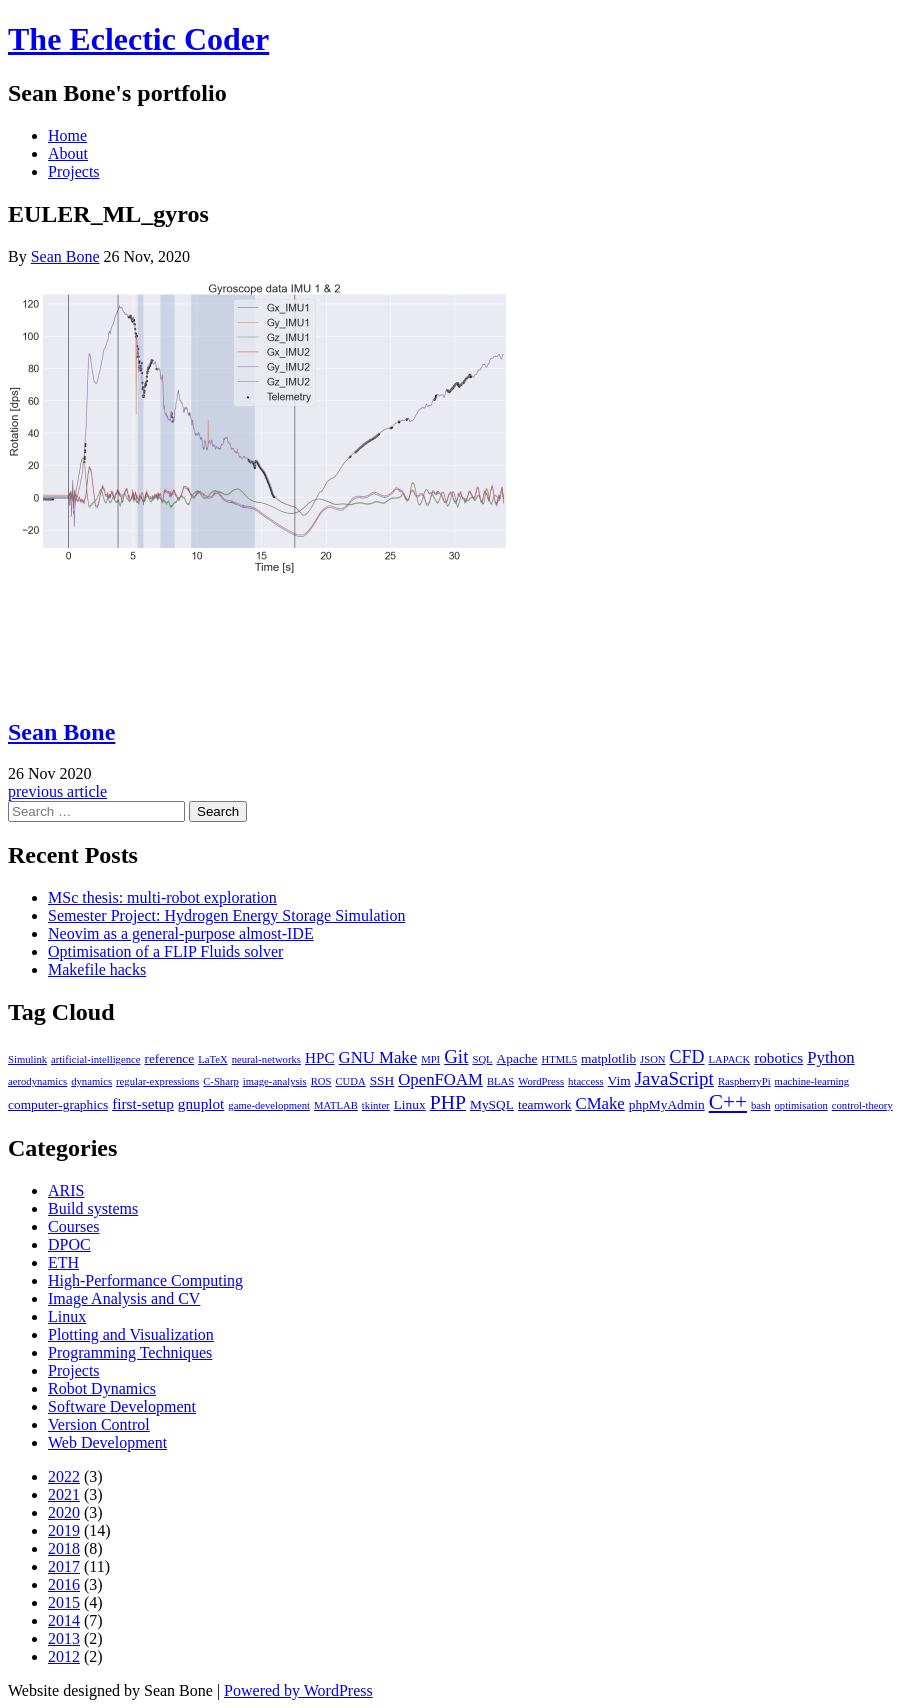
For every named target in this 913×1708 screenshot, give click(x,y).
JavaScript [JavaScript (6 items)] (674, 1078)
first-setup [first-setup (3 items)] (143, 1103)
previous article (57, 791)
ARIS (66, 1190)
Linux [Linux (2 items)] (410, 1104)
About (68, 153)
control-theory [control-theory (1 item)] (862, 1105)
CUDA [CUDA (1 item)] (350, 1081)
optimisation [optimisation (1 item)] (801, 1105)
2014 (64, 1620)
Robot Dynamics (102, 1388)
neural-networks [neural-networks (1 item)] (266, 1059)
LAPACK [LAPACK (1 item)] (730, 1059)
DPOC (69, 1244)
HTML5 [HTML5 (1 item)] (560, 1059)
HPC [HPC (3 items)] (320, 1057)
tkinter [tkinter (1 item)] (376, 1105)
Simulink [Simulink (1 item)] (27, 1059)
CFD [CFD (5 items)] (687, 1057)
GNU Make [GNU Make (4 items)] (378, 1057)
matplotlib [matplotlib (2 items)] (608, 1058)
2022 (64, 1476)
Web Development (107, 1442)
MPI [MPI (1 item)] (430, 1059)
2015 (64, 1602)
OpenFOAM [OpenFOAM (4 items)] (440, 1079)
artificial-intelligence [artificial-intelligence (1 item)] (95, 1059)
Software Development (122, 1406)
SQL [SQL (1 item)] (482, 1059)
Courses (74, 1226)
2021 (64, 1494)
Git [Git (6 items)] (456, 1056)
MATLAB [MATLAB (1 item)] (336, 1105)
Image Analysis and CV (124, 1298)
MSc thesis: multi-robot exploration (162, 897)
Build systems (93, 1208)
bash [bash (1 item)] (761, 1105)
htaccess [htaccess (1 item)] (586, 1081)
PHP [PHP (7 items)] (448, 1102)
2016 (64, 1584)
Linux (67, 1316)
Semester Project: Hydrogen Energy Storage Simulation (226, 915)
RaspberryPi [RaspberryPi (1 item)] (744, 1081)
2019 (64, 1530)
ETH (63, 1262)
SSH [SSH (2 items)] (382, 1080)
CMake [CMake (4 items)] (599, 1103)
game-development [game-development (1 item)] (269, 1105)
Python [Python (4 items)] (830, 1057)
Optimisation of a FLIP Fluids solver (165, 951)
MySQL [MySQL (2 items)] (492, 1104)
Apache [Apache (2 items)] (517, 1058)
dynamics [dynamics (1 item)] (91, 1081)
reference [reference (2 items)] (169, 1058)
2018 (64, 1548)
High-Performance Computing (145, 1280)
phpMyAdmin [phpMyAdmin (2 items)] (667, 1104)
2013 (64, 1638)
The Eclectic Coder (138, 39)
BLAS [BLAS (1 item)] (500, 1081)
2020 (64, 1512)
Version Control (99, 1424)
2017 (64, 1566)
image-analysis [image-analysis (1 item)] (275, 1081)
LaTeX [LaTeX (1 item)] (212, 1059)
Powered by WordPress (298, 1690)
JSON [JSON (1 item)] (652, 1059)
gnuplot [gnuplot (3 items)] (201, 1103)
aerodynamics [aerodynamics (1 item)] (37, 1081)
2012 (64, 1656)
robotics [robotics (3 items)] (778, 1057)
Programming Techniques (130, 1352)
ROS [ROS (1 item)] (321, 1081)
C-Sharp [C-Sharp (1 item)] (221, 1081)
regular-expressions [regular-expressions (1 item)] (157, 1081)
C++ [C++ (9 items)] (728, 1102)
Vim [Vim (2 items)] (619, 1080)
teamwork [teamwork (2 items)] (545, 1104)
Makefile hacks (97, 969)
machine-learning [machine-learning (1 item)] (812, 1081)
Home (67, 135)
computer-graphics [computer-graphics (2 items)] (58, 1104)
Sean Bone (65, 256)
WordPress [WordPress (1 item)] (541, 1081)
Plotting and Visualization (131, 1334)
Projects (74, 171)
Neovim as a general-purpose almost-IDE (181, 933)
